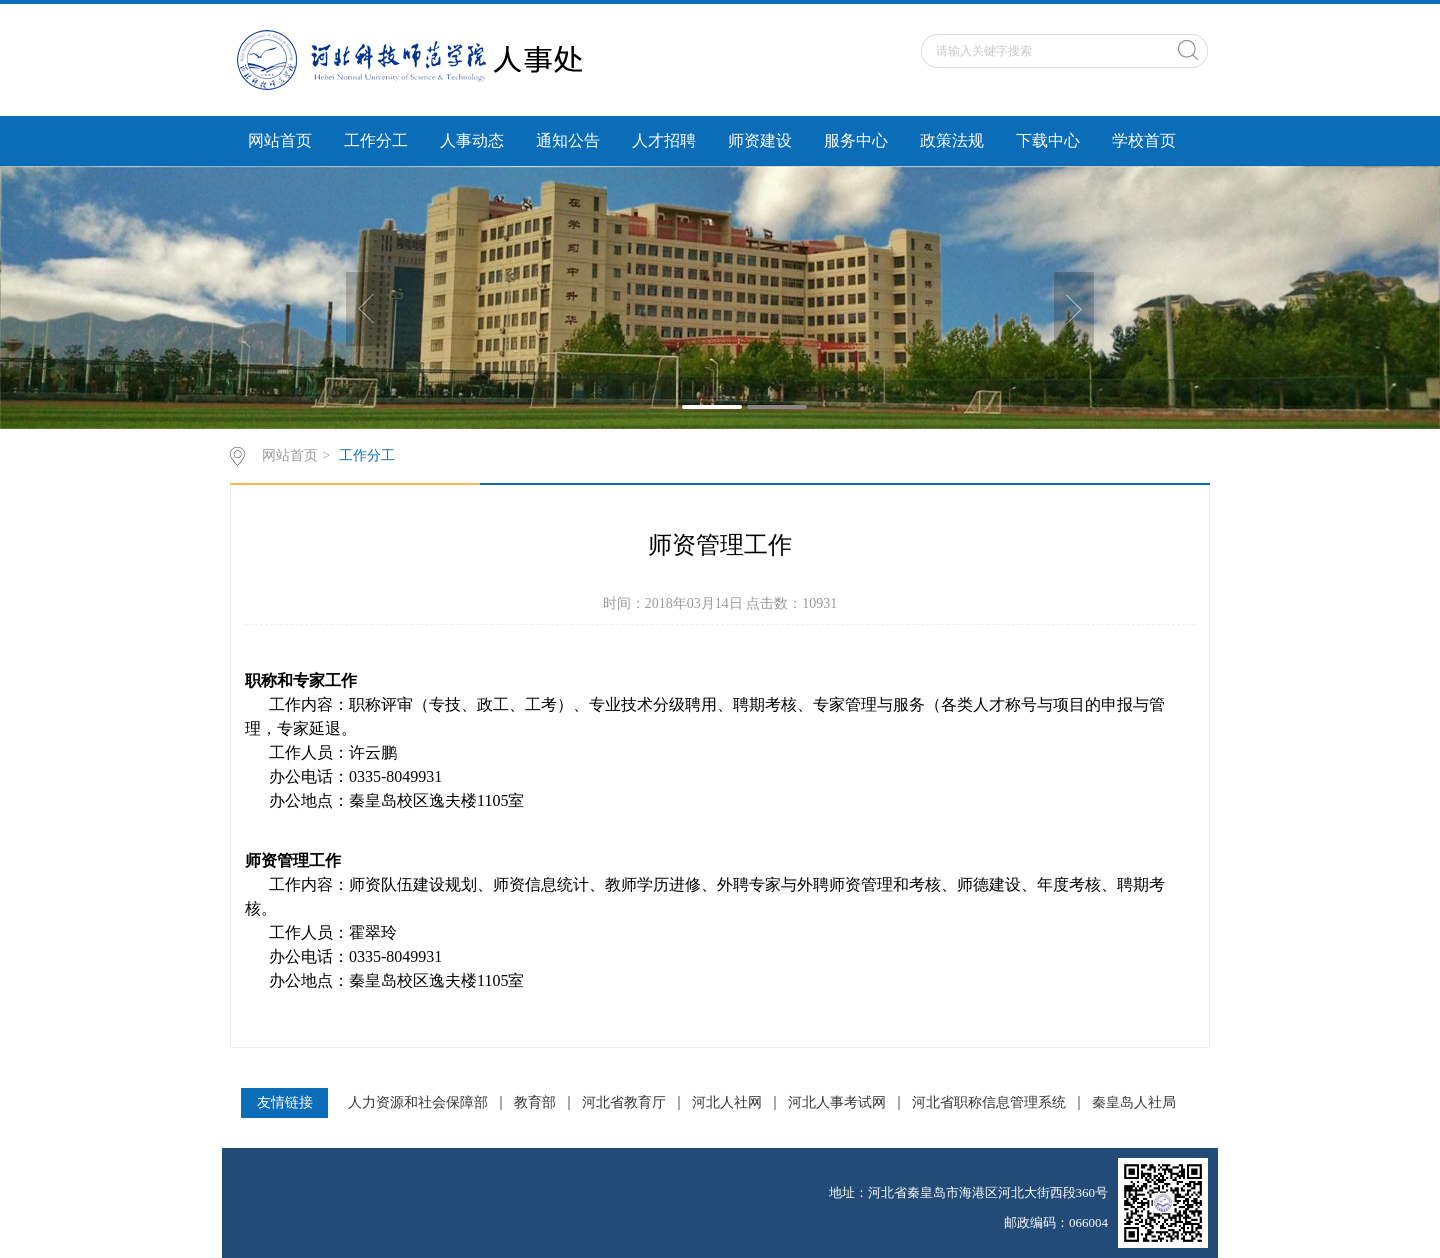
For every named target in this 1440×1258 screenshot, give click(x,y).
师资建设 (760, 140)
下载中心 (1048, 140)
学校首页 (1144, 140)
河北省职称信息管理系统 (989, 1103)
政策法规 (952, 140)
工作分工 (376, 140)
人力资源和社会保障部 (418, 1103)
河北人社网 (727, 1103)
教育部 (535, 1103)
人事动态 (472, 140)
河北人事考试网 (837, 1103)
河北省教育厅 (624, 1103)
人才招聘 (664, 140)
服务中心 (856, 140)
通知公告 (568, 140)
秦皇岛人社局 (1134, 1103)
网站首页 (280, 140)
